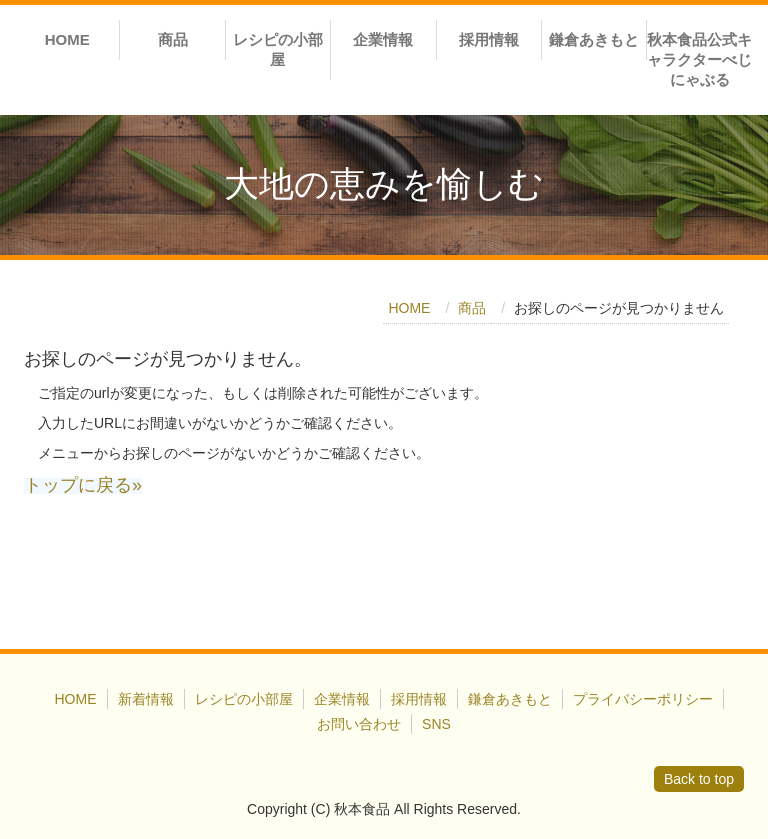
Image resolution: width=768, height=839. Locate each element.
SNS (436, 724)
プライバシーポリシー (643, 699)
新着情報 (146, 699)
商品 (173, 39)
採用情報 (489, 39)
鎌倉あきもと (594, 39)
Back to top (699, 779)
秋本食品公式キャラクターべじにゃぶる (699, 59)
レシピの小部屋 (278, 49)
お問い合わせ (359, 724)
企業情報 (383, 39)
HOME (67, 39)
